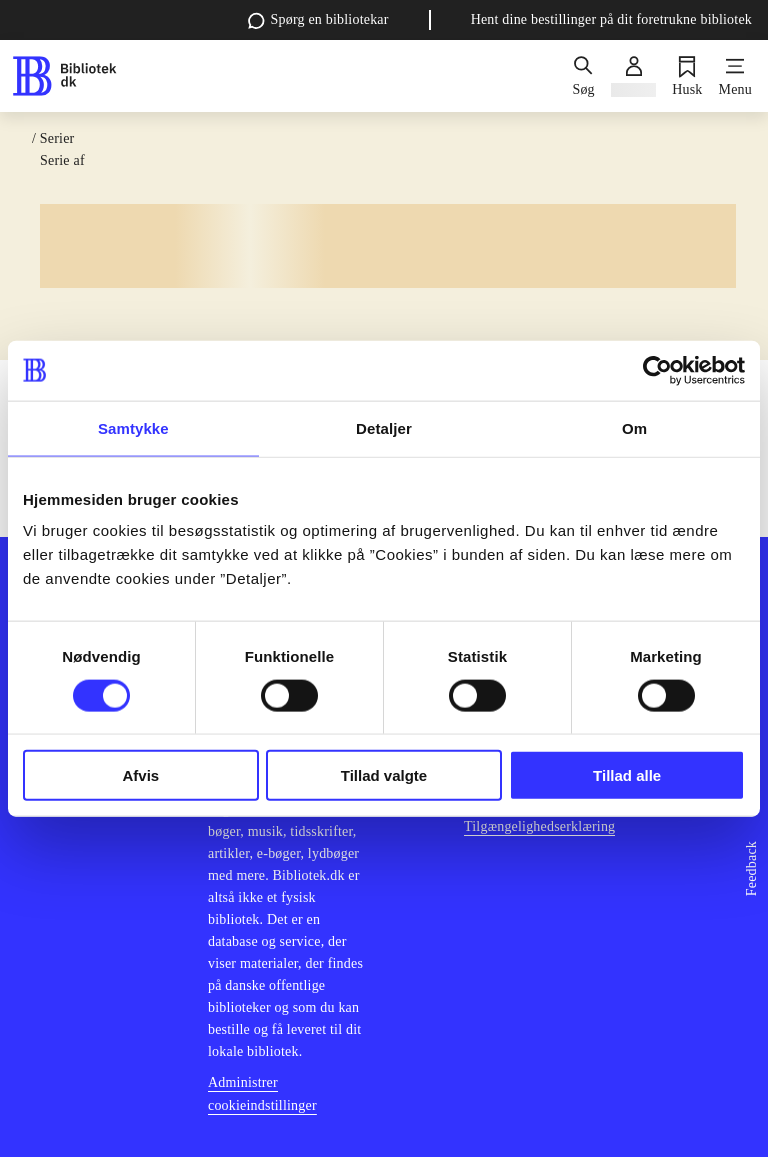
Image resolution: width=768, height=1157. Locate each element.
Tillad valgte (384, 775)
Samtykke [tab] (133, 427)
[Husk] (687, 76)
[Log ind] (633, 76)
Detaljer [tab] (384, 427)
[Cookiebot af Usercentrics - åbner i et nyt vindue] (657, 370)
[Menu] (735, 76)
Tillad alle (627, 775)
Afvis (140, 775)
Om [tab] (634, 427)
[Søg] (583, 76)
